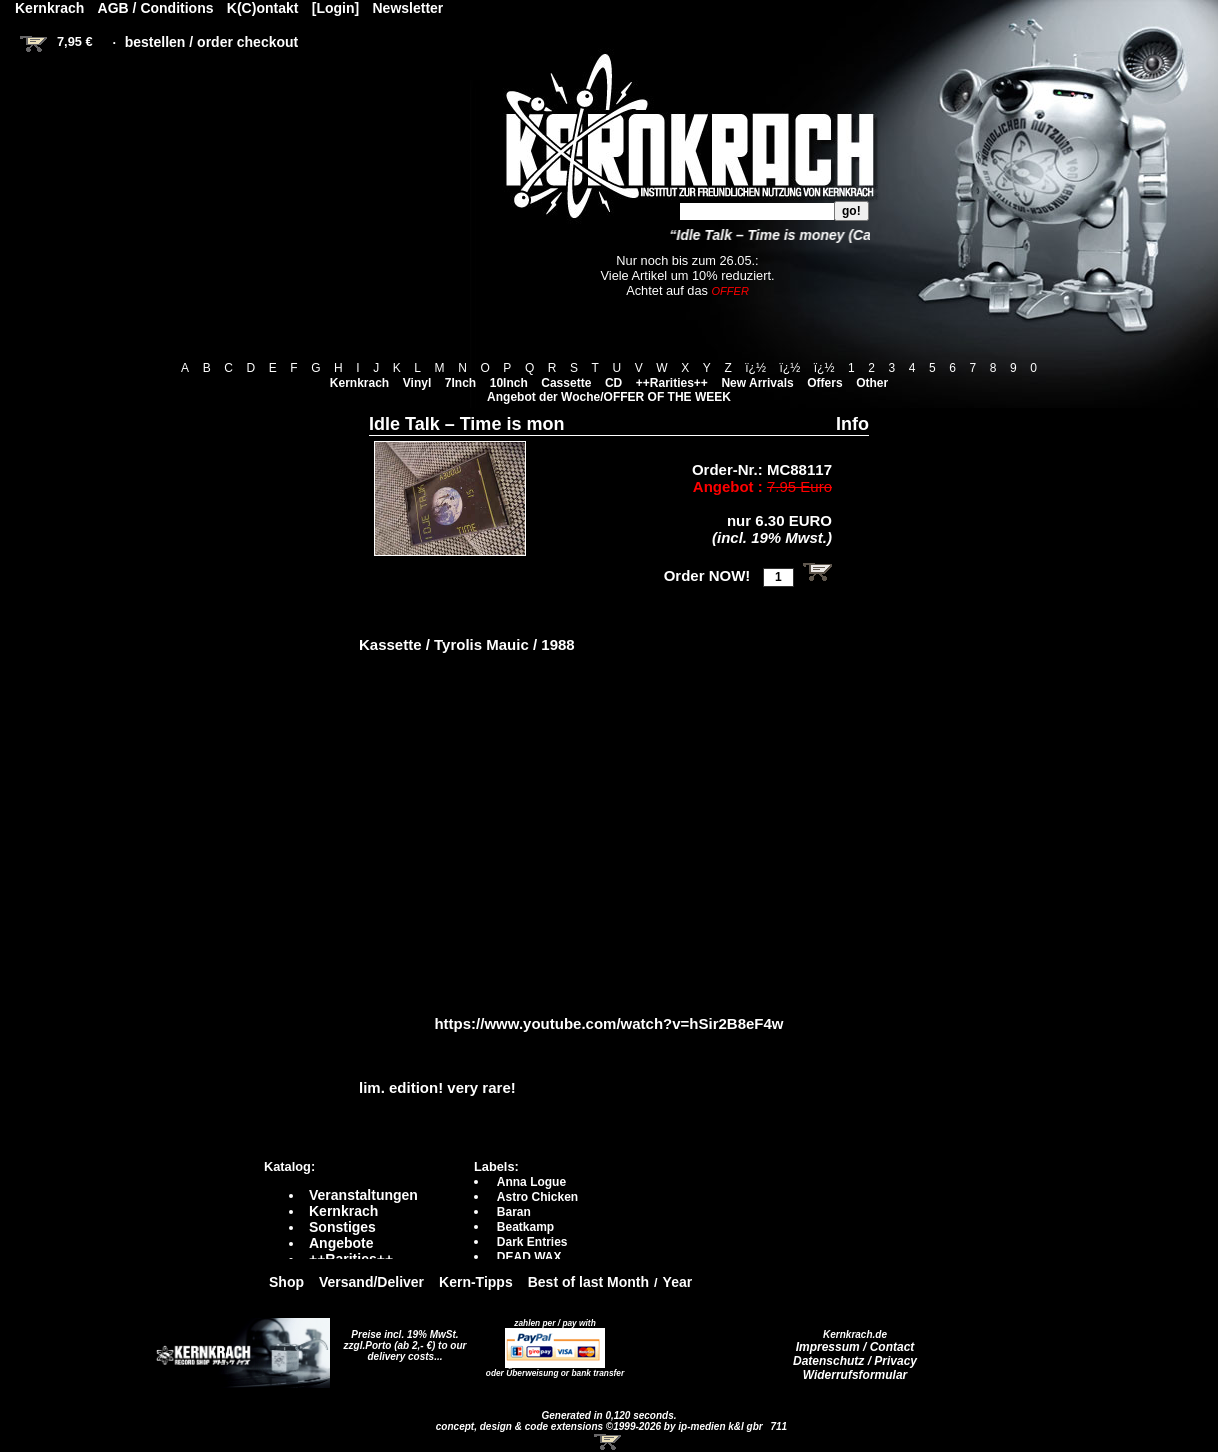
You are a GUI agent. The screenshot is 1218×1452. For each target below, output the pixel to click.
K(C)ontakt (263, 8)
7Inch (460, 383)
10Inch (509, 383)
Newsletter (408, 8)
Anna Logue (531, 1182)
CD (613, 383)
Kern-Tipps (476, 1282)
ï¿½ (755, 368)
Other (872, 383)
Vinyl (417, 383)
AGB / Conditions (156, 8)
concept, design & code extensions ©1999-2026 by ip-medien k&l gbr (601, 1426)
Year (678, 1282)
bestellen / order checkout (212, 42)
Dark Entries (532, 1242)
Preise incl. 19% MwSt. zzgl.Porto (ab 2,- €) (401, 1340)
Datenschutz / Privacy (855, 1361)
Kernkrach (359, 383)
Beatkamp (525, 1227)
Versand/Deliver (371, 1282)
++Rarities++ (672, 383)
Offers (824, 383)
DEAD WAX (529, 1257)
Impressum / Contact (855, 1347)
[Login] (335, 8)
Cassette (566, 383)
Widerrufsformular (855, 1375)
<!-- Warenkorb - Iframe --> (609, 1442)
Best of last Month (588, 1282)
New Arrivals (757, 383)
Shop (286, 1282)
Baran (514, 1212)
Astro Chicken (537, 1197)
